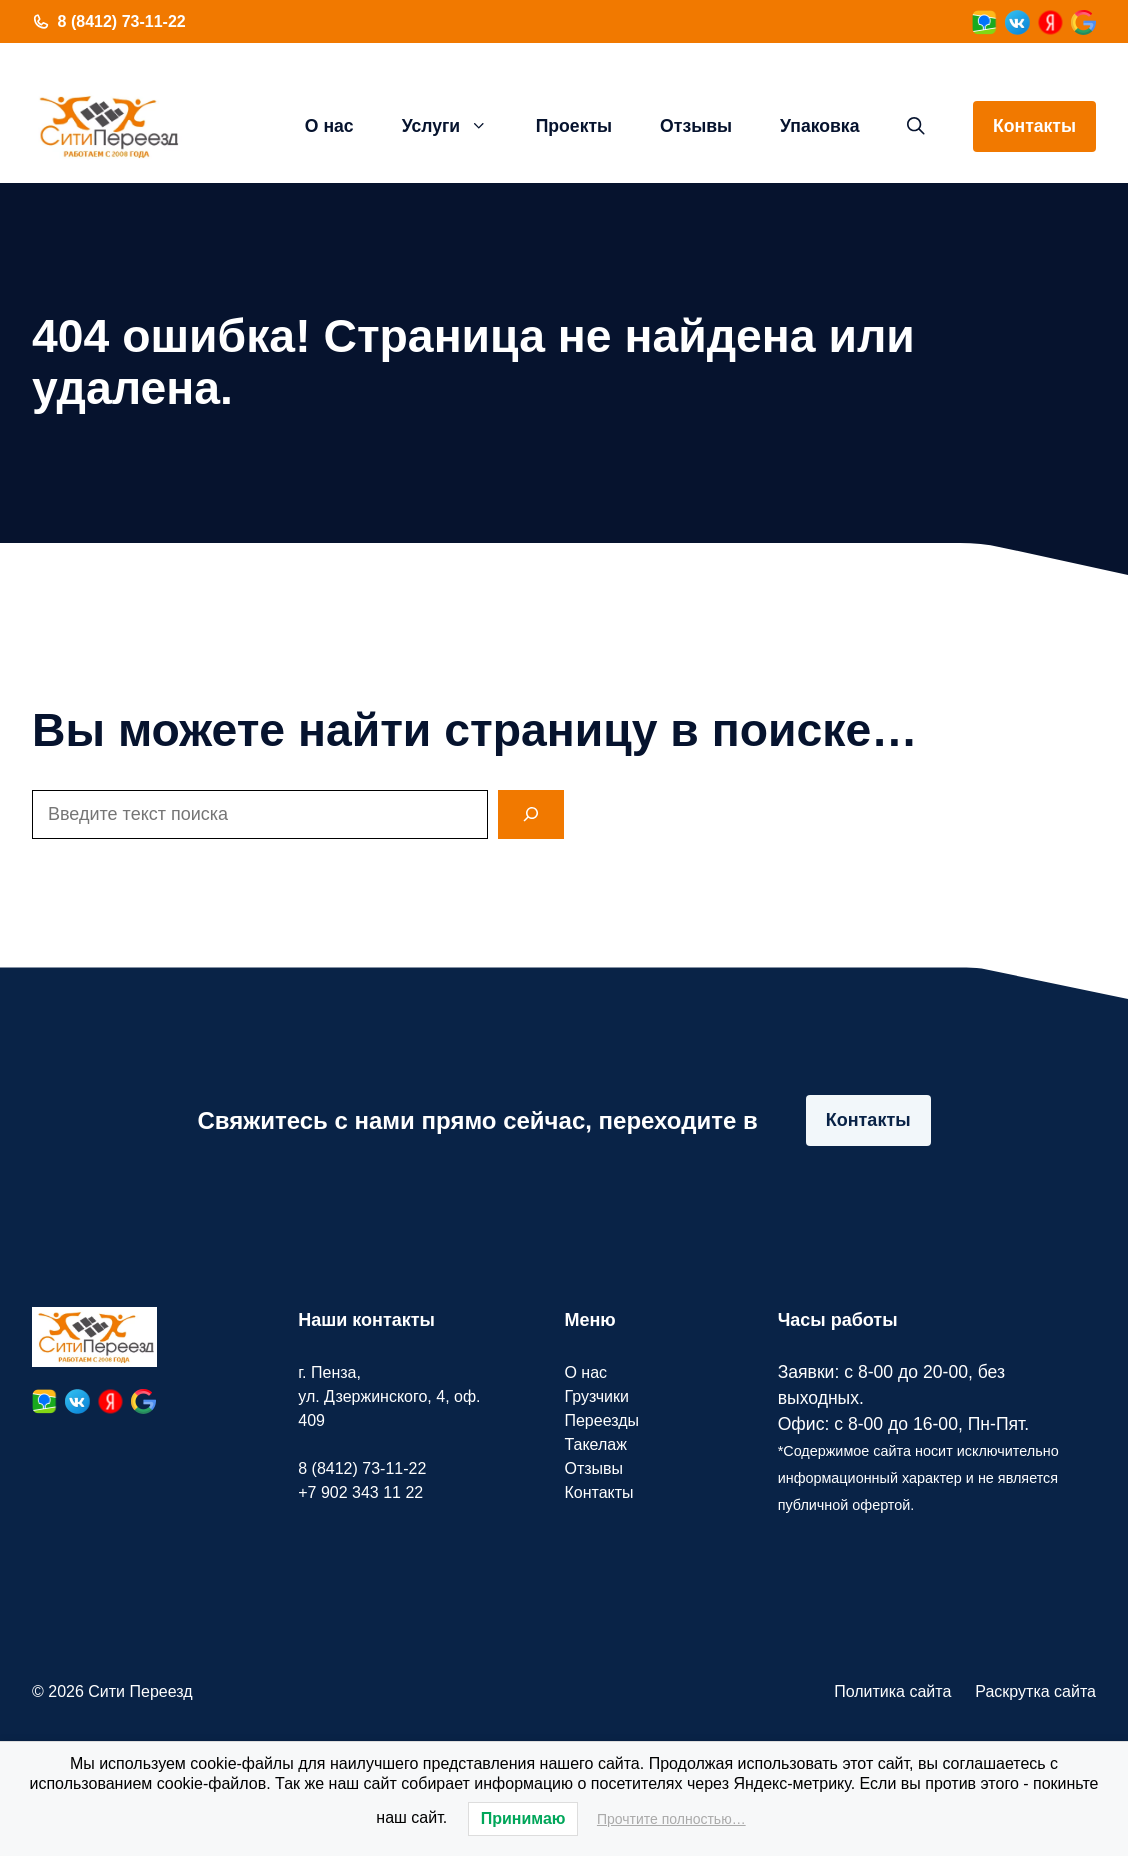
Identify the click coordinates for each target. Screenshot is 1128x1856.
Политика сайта (892, 1691)
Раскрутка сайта (1035, 1691)
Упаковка (819, 126)
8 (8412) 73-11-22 (122, 21)
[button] (916, 126)
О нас (329, 126)
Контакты (1034, 126)
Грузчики (596, 1396)
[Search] (531, 814)
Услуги (457, 126)
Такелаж (595, 1444)
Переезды (601, 1420)
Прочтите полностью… (671, 1819)
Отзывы (696, 126)
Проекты (574, 126)
